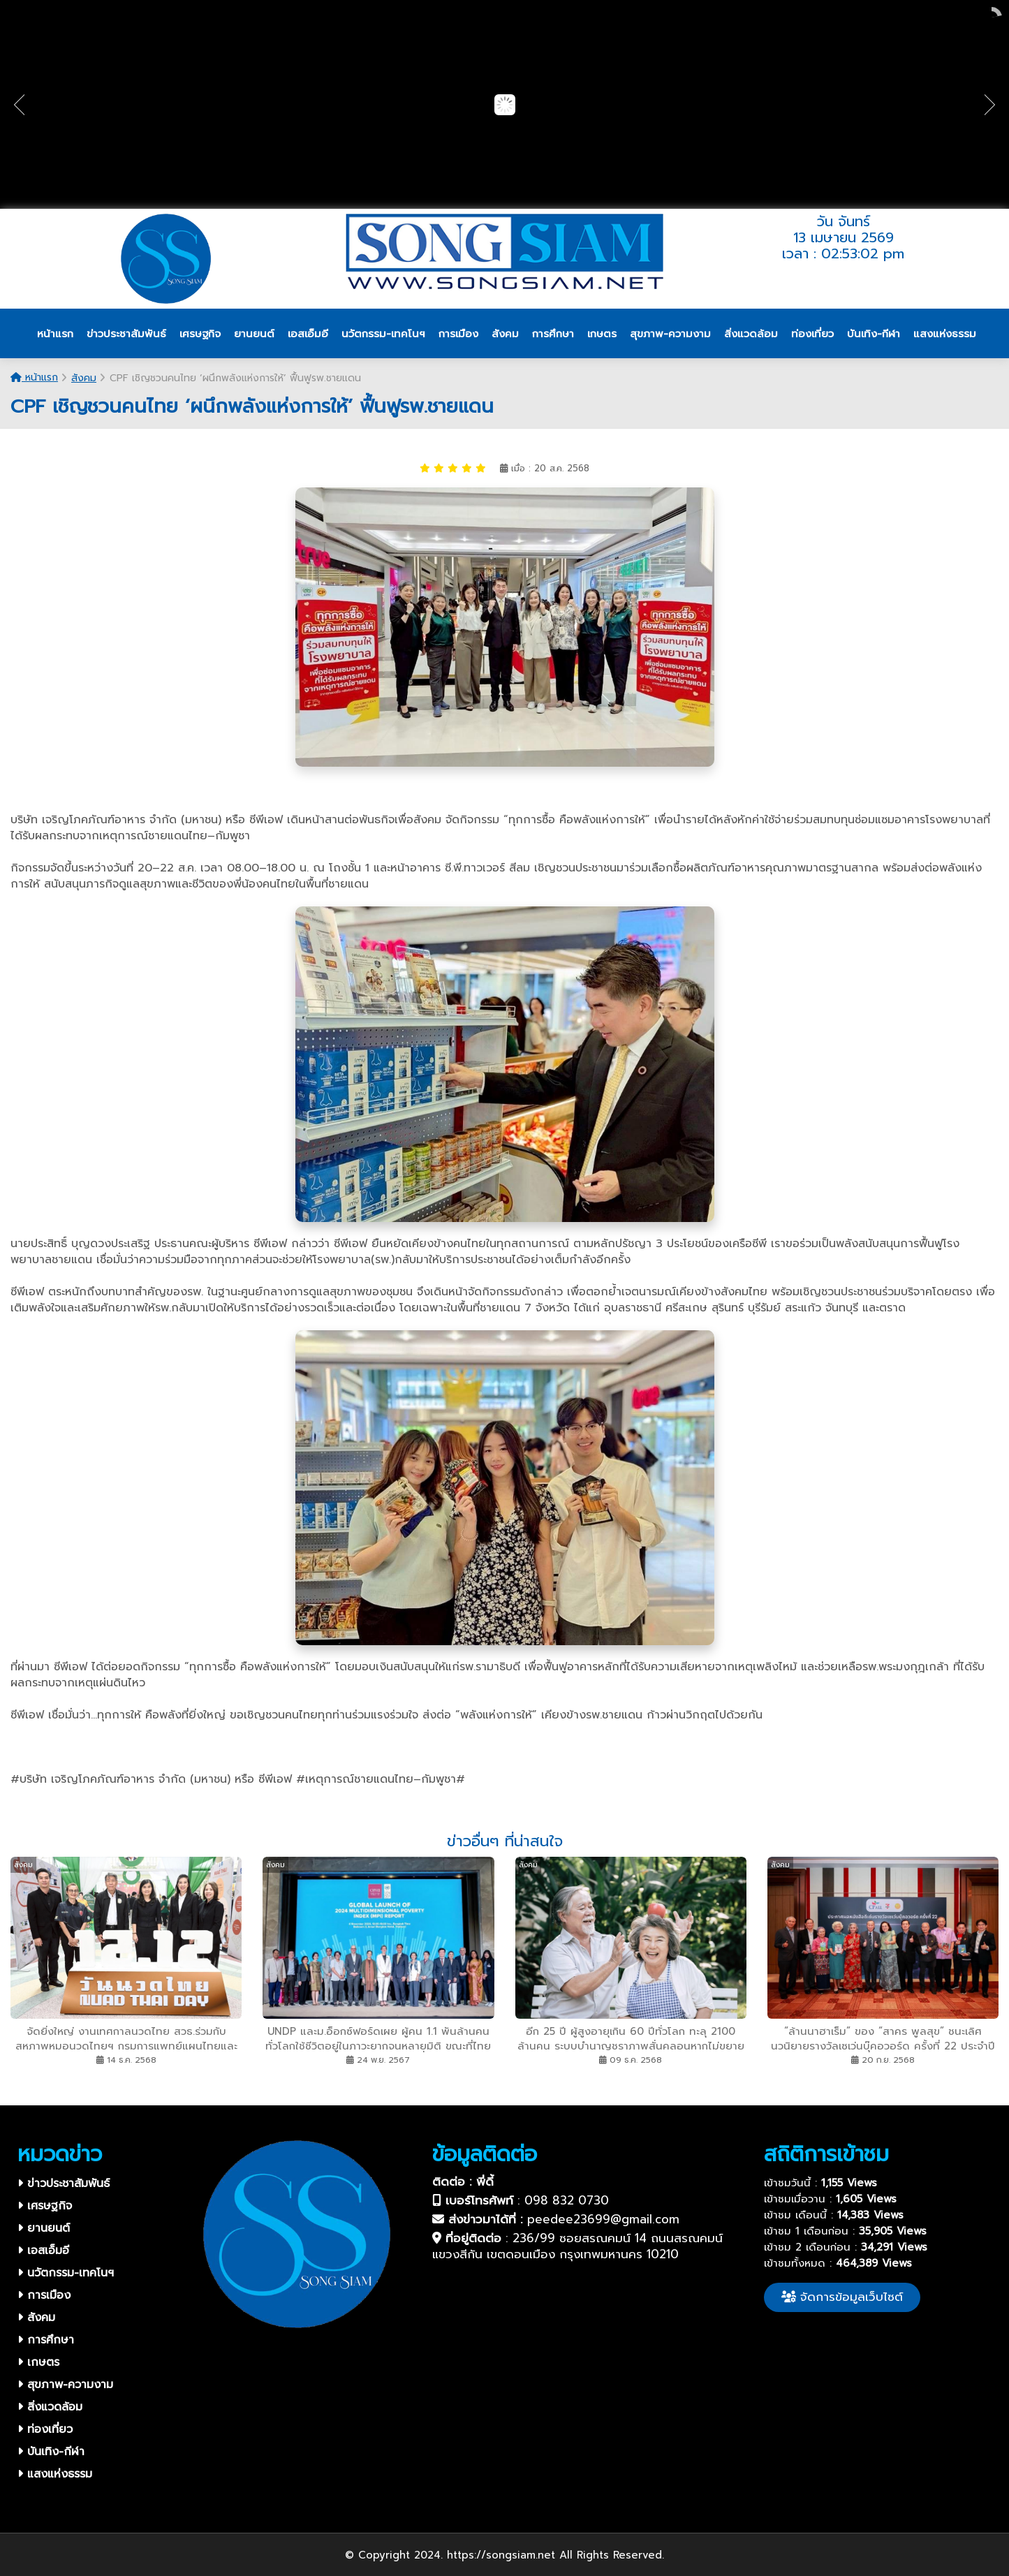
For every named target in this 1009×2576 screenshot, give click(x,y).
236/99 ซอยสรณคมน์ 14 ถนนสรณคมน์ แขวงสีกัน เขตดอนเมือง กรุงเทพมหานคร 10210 (577, 2246)
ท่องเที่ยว (45, 2429)
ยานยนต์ (43, 2228)
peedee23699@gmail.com (603, 2219)
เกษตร (38, 2362)
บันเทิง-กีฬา (50, 2451)
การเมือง (44, 2295)
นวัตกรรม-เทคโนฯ (65, 2273)
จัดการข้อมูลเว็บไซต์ (842, 2297)
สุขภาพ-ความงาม (65, 2384)
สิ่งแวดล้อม (49, 2407)
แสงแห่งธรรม (54, 2474)
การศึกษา (45, 2340)
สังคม (83, 378)
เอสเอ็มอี (43, 2250)
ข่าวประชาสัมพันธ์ (63, 2183)
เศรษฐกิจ (44, 2206)
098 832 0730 (566, 2200)
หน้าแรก (34, 377)
